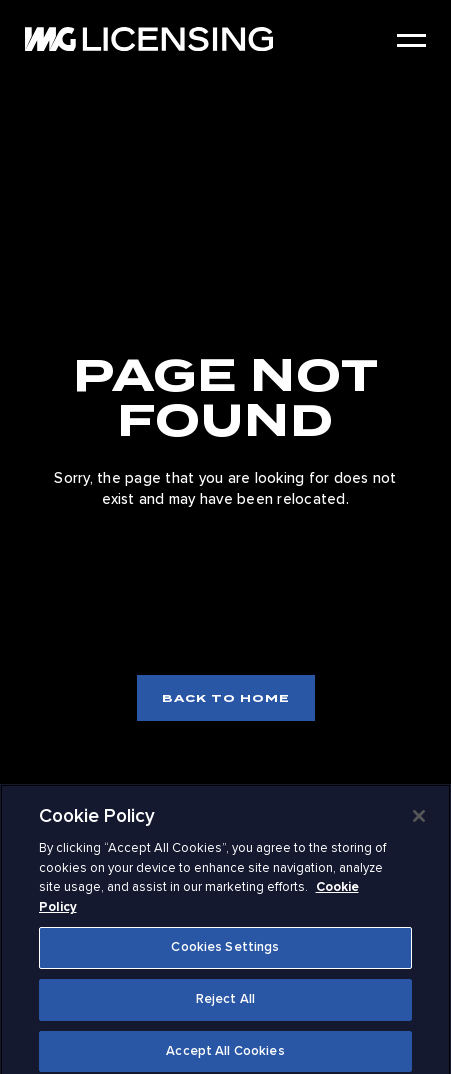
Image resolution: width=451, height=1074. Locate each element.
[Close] (419, 820)
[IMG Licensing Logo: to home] (149, 39)
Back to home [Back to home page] (226, 698)
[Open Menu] (411, 40)
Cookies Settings (225, 951)
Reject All (225, 1002)
